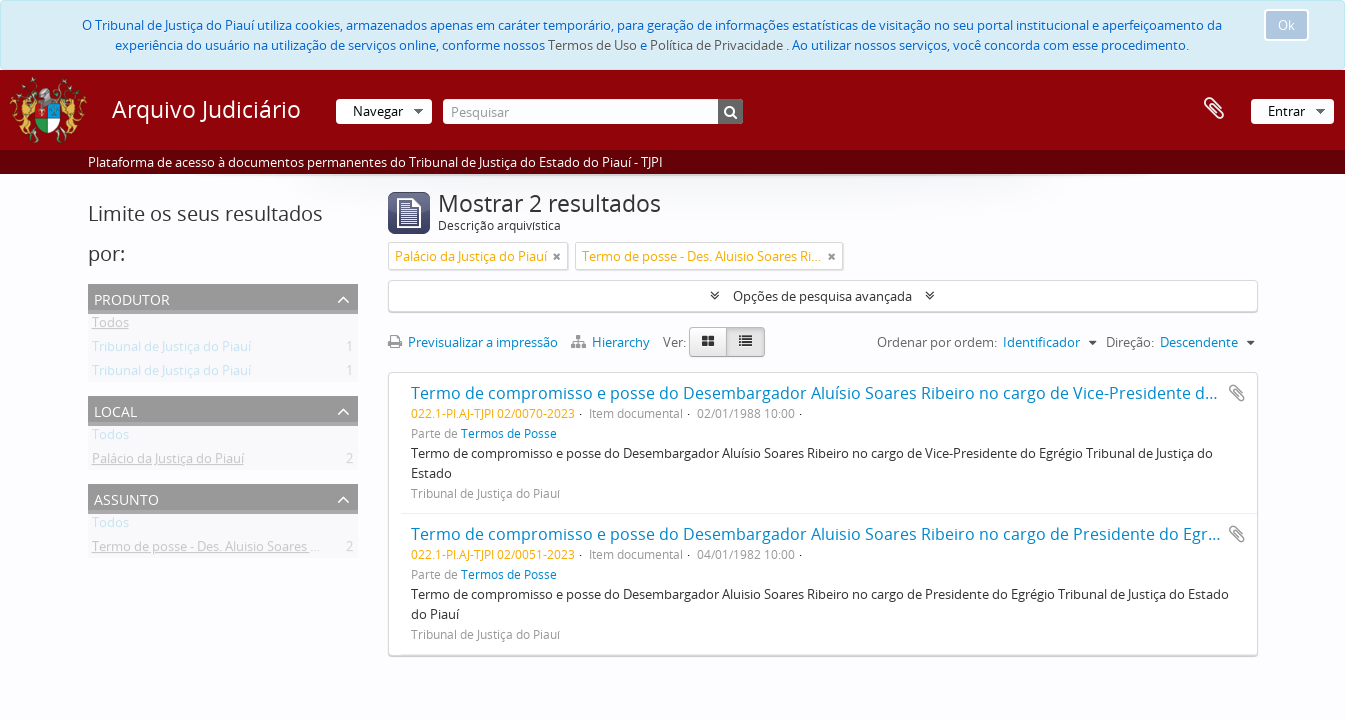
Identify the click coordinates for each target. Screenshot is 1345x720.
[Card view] (708, 342)
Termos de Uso (592, 45)
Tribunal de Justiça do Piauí (171, 350)
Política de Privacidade (716, 45)
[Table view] (745, 342)
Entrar (1286, 111)
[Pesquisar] (593, 111)
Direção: (1130, 342)
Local (115, 409)
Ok (1286, 25)
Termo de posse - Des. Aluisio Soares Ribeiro (222, 550)
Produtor (132, 297)
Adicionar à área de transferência (1237, 393)
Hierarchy (612, 342)
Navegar (378, 111)
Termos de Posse (509, 433)
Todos (110, 326)
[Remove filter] (557, 256)
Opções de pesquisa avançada (822, 296)
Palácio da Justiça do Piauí (168, 462)
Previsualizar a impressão (473, 342)
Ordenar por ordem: (937, 342)
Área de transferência (1214, 109)
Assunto (126, 497)
